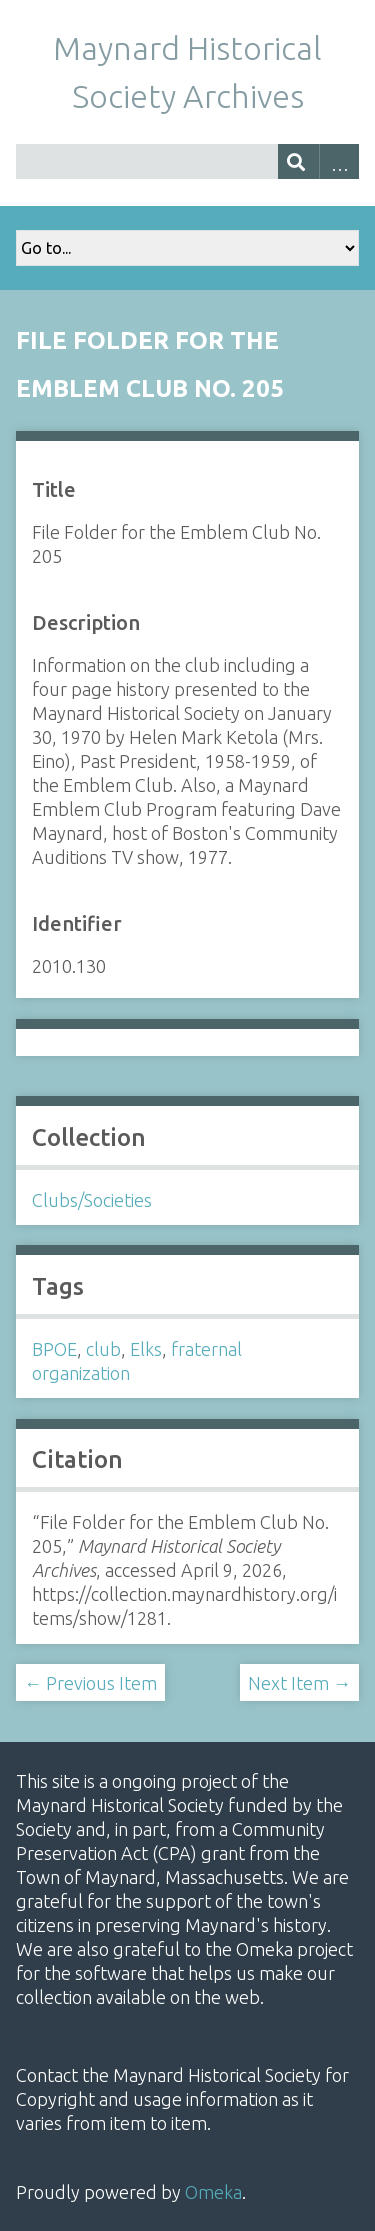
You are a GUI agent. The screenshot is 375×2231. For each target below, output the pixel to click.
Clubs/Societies (92, 1200)
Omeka (213, 2192)
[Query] (187, 161)
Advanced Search (339, 161)
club (103, 1349)
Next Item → (299, 1683)
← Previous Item (90, 1683)
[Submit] (298, 161)
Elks (146, 1349)
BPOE (54, 1349)
